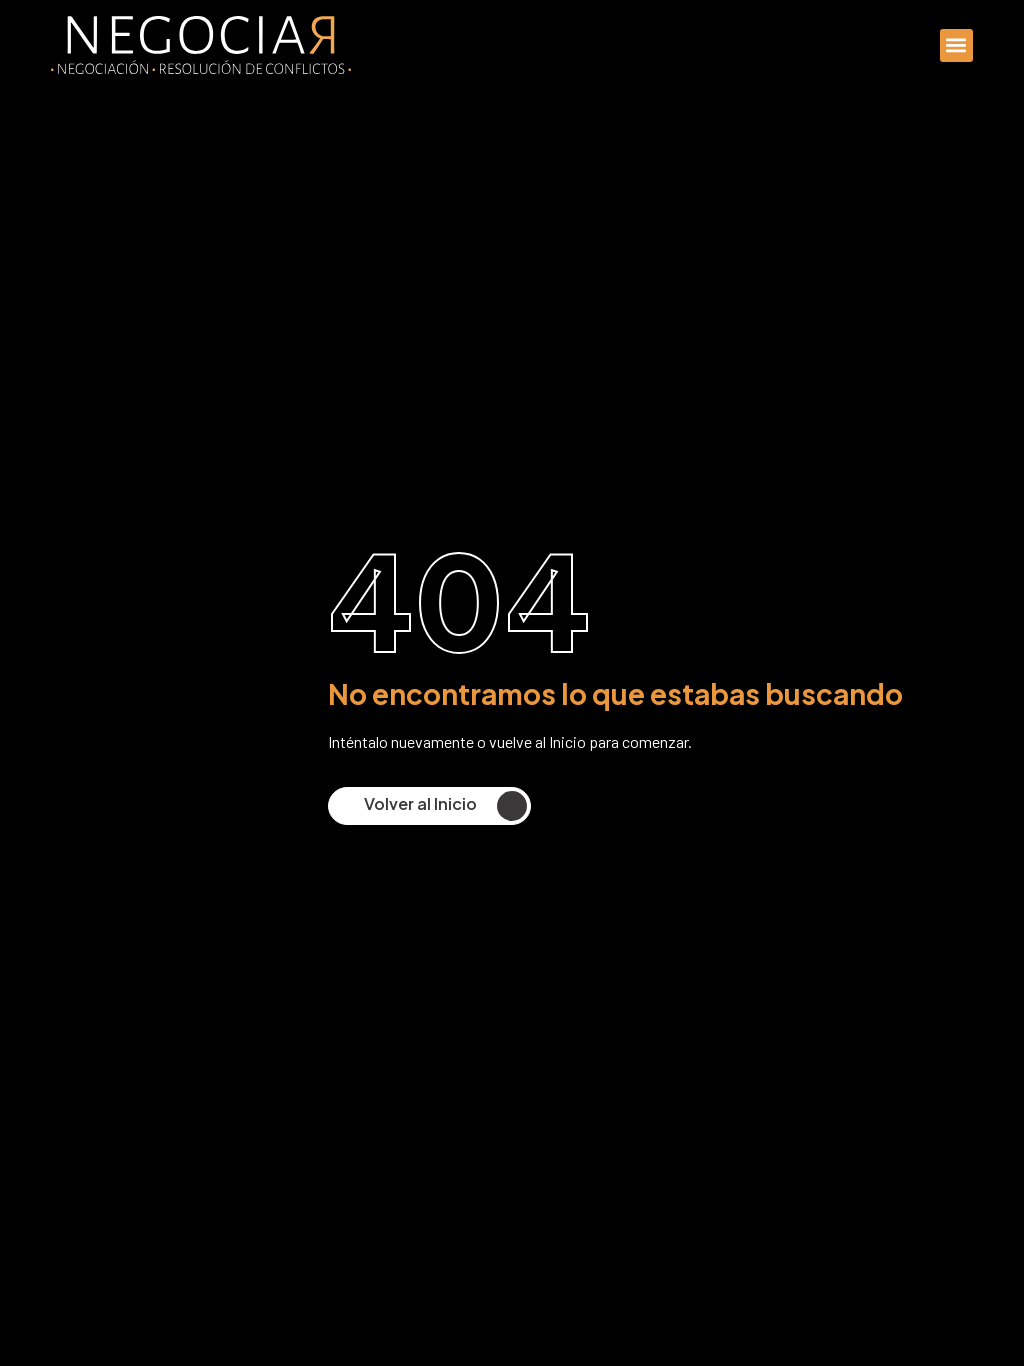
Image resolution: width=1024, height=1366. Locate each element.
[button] (956, 45)
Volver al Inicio (448, 806)
